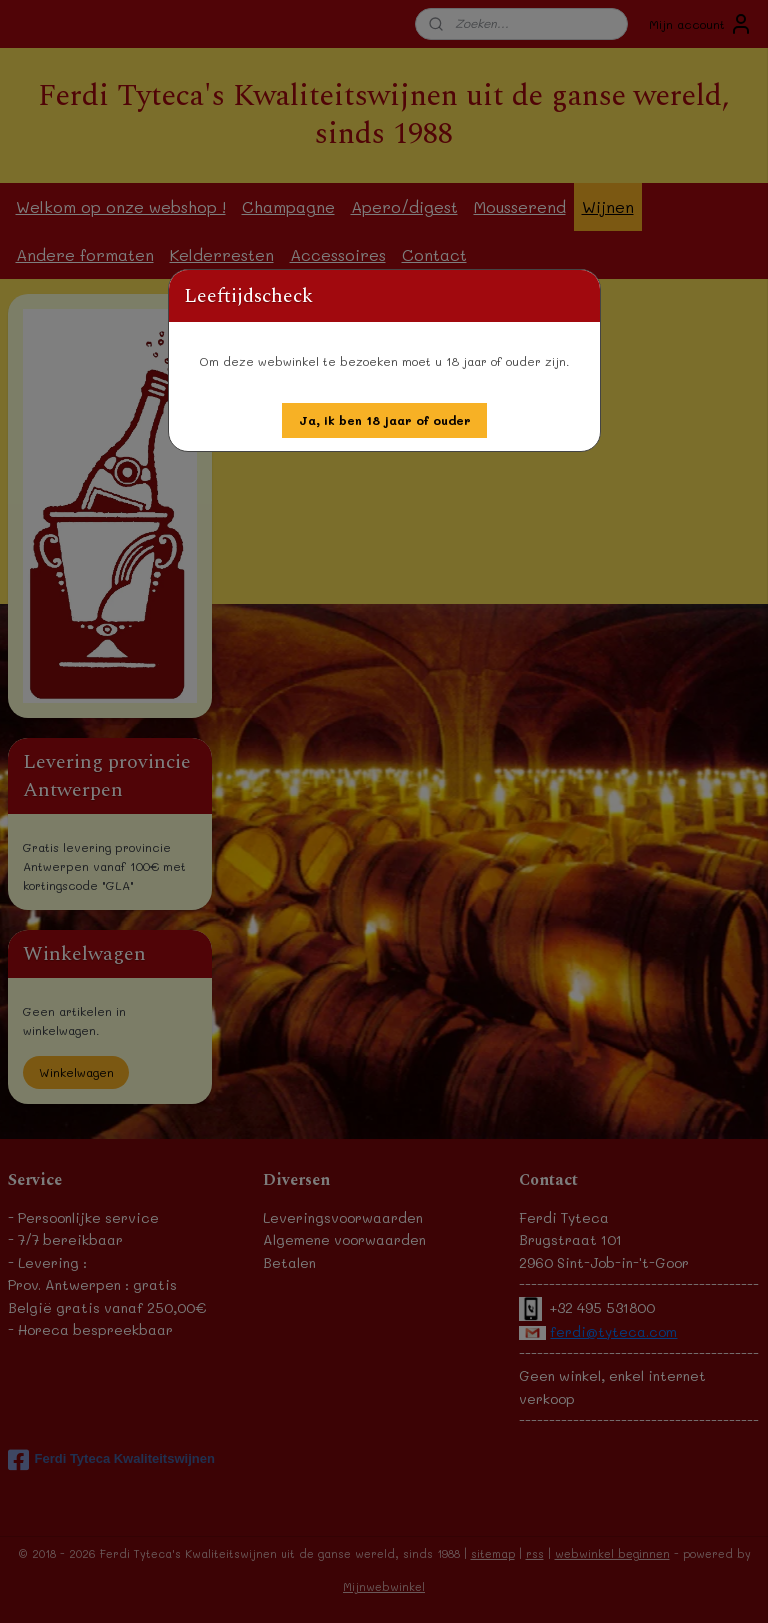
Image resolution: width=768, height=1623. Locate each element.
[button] (385, 420)
